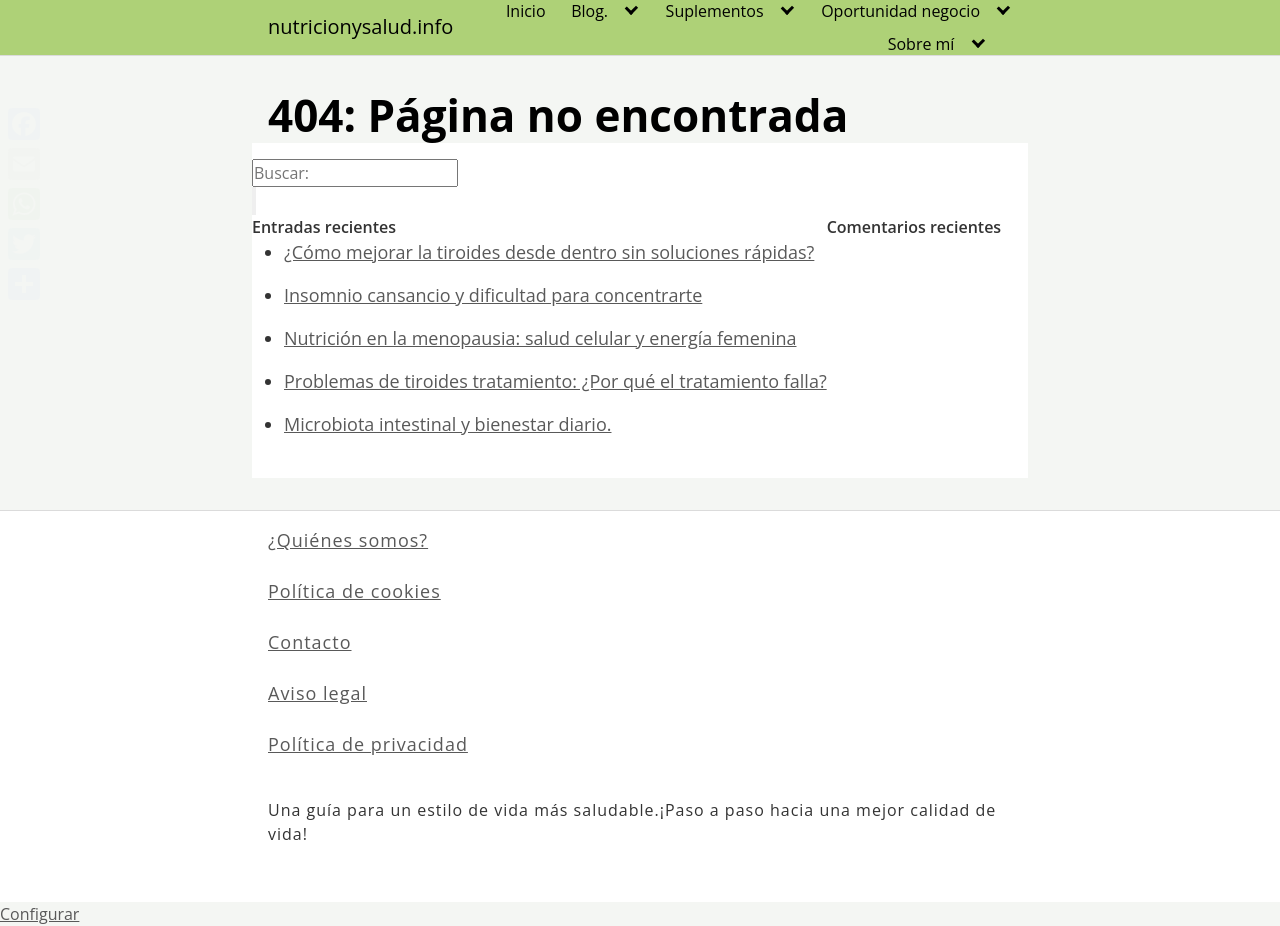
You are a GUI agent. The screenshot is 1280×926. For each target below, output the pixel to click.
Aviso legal (317, 693)
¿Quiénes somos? (348, 540)
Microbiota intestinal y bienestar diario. (447, 424)
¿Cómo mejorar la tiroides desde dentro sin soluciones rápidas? (549, 252)
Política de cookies (354, 591)
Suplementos (715, 11)
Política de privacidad (368, 744)
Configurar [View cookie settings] (39, 914)
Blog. (589, 11)
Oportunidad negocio (900, 11)
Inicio (526, 11)
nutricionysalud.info (360, 27)
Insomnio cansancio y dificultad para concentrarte (493, 295)
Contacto (310, 642)
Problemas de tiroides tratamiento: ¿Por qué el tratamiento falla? (555, 381)
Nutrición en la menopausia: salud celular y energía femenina (540, 338)
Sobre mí (921, 44)
